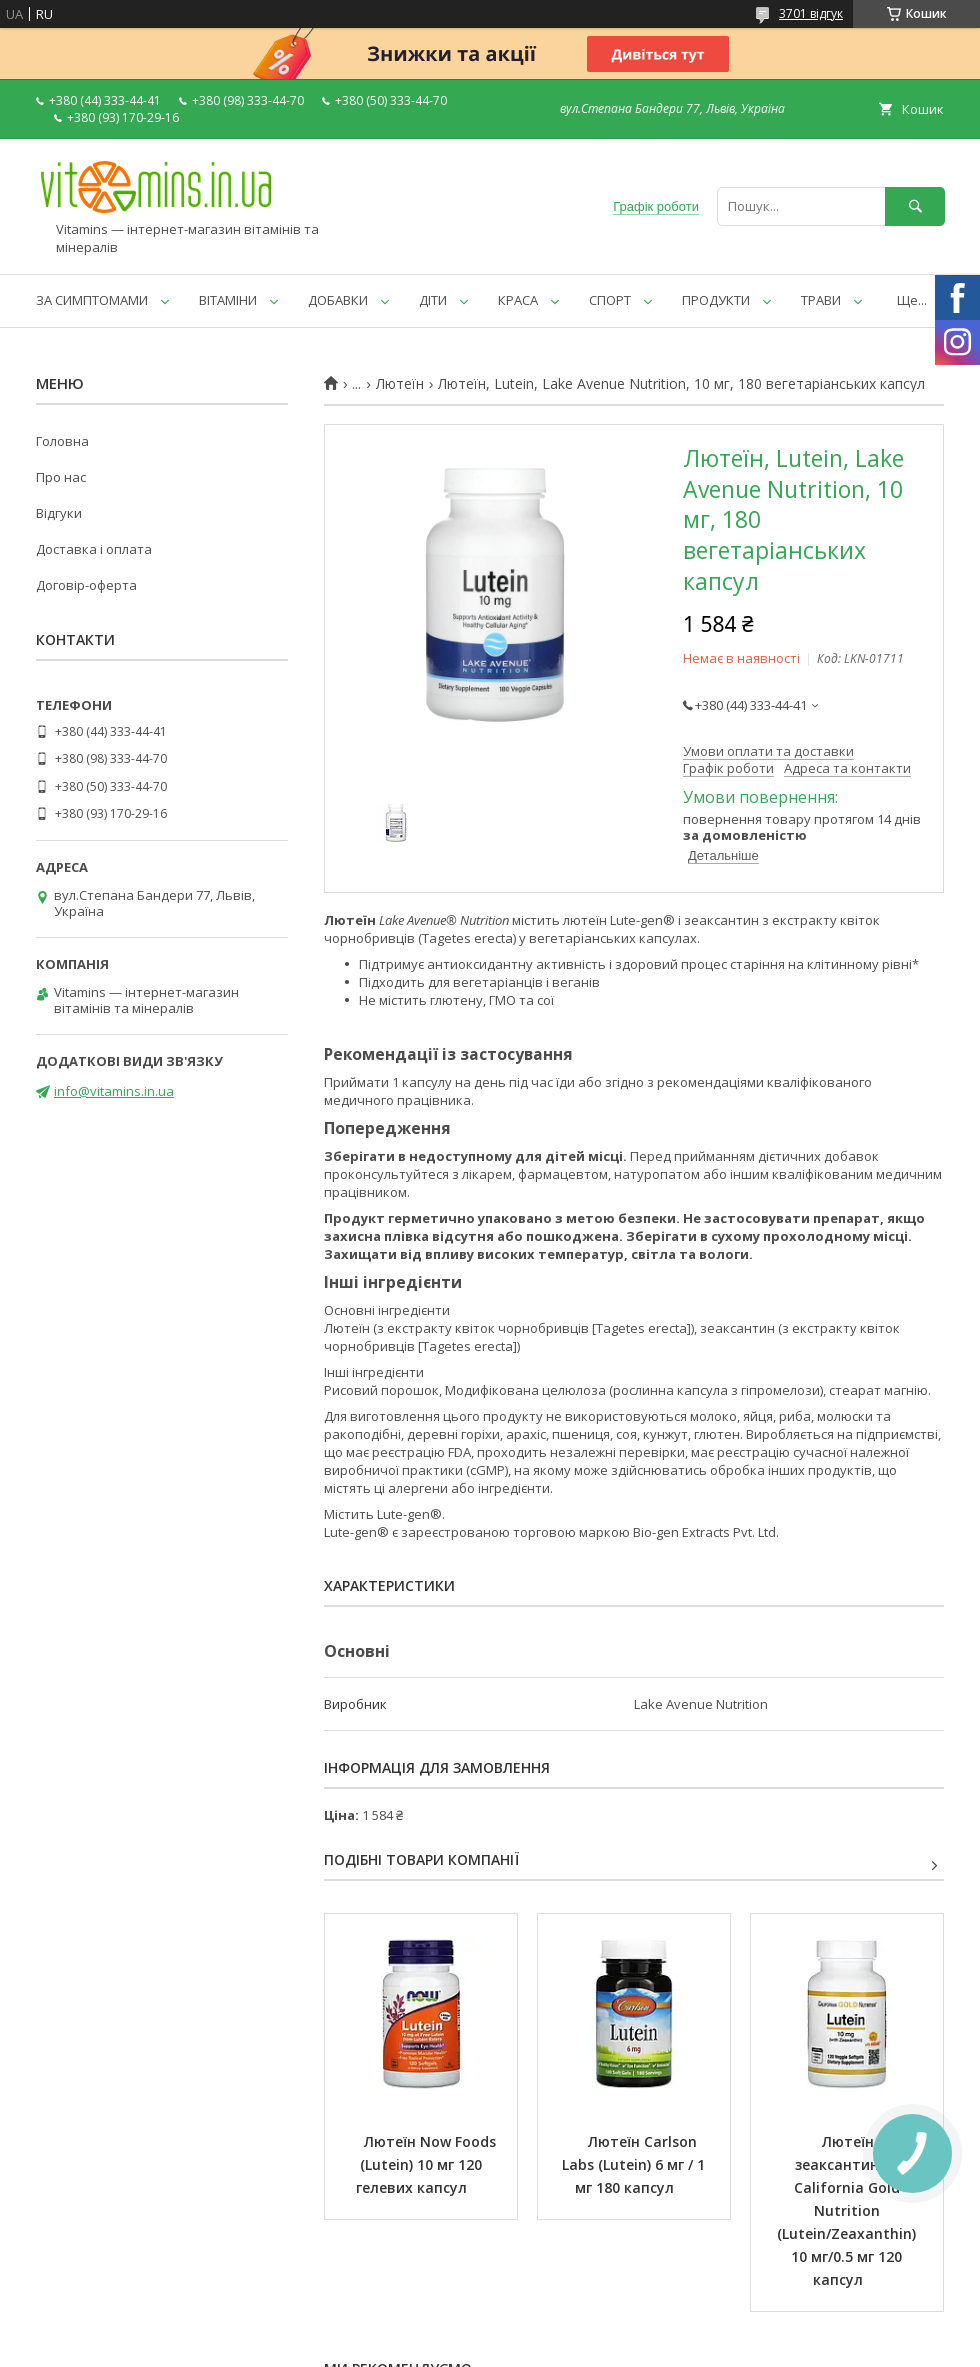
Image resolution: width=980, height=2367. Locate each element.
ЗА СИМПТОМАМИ (92, 300)
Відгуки (59, 513)
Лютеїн (400, 384)
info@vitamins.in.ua (114, 1091)
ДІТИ (433, 300)
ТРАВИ (821, 300)
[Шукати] (915, 206)
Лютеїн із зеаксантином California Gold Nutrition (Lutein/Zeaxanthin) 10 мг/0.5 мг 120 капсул (848, 2210)
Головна (62, 441)
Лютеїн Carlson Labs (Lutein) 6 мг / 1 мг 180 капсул (635, 2164)
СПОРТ (610, 300)
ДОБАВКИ (338, 300)
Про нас (61, 477)
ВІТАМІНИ (228, 300)
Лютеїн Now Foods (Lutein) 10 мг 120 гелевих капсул (428, 2164)
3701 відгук (811, 13)
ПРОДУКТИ (716, 300)
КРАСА (518, 300)
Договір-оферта (86, 585)
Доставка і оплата (94, 549)
